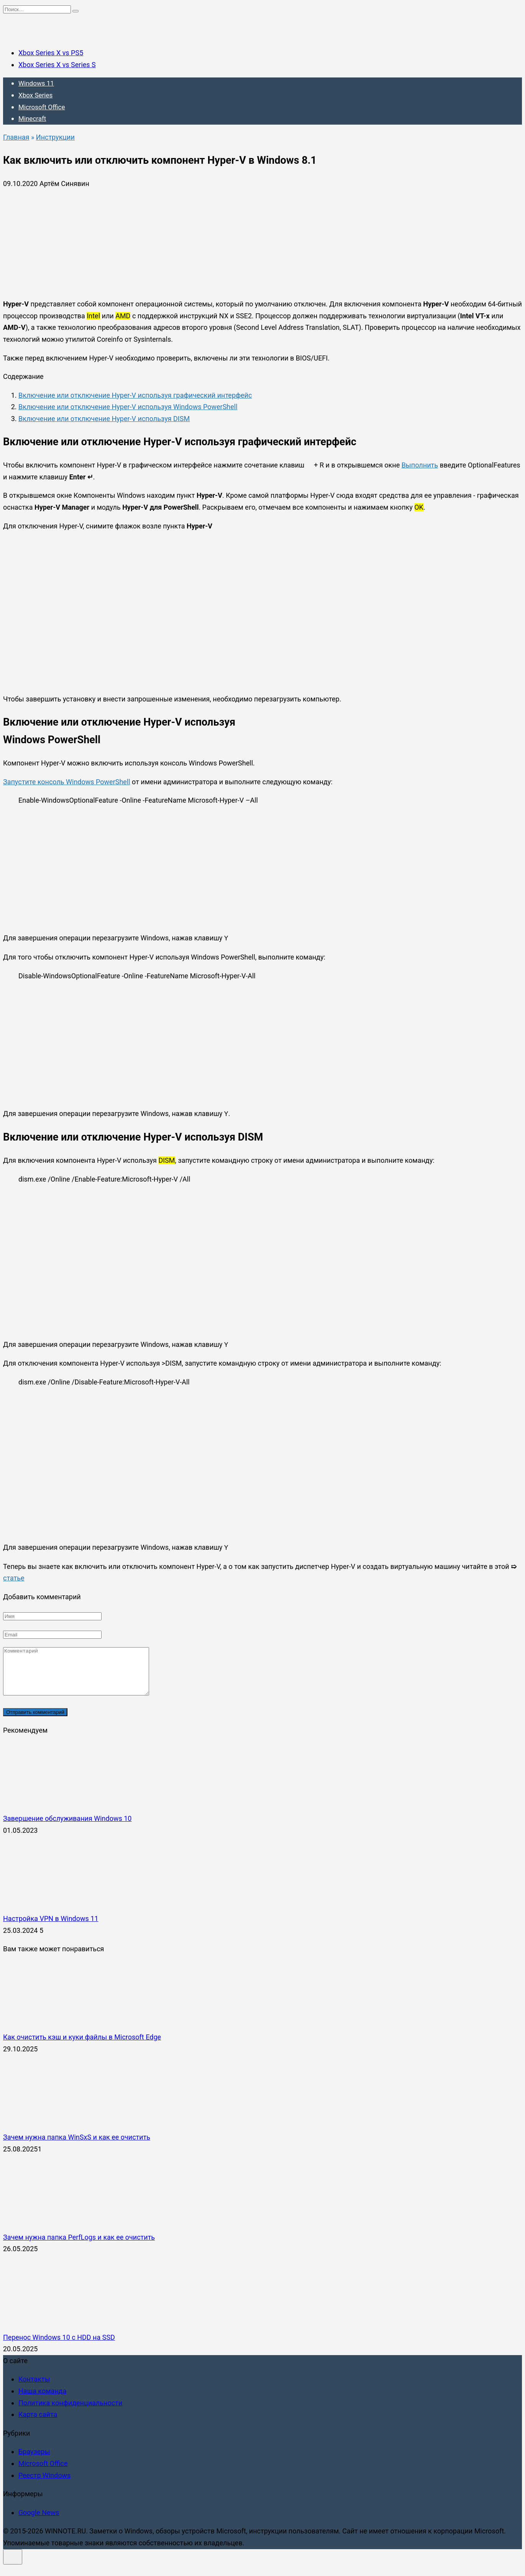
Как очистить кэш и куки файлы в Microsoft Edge (82, 2046)
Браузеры (34, 2461)
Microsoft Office (41, 107)
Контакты (34, 2388)
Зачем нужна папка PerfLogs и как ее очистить (79, 2246)
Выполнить (420, 465)
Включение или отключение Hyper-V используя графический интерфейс (135, 395)
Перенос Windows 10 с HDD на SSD (59, 2346)
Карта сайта (37, 2424)
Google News (38, 2522)
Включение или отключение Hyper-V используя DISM (104, 419)
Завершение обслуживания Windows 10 (67, 1828)
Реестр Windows (44, 2485)
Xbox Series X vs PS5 (50, 53)
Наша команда (42, 2400)
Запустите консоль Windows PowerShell (66, 782)
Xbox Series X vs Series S (57, 65)
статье (14, 1578)
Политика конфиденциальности (70, 2412)
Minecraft (32, 118)
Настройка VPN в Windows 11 (50, 1928)
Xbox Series (35, 95)
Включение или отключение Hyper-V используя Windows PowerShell (128, 407)
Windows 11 (36, 83)
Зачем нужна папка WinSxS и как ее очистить (76, 2146)
